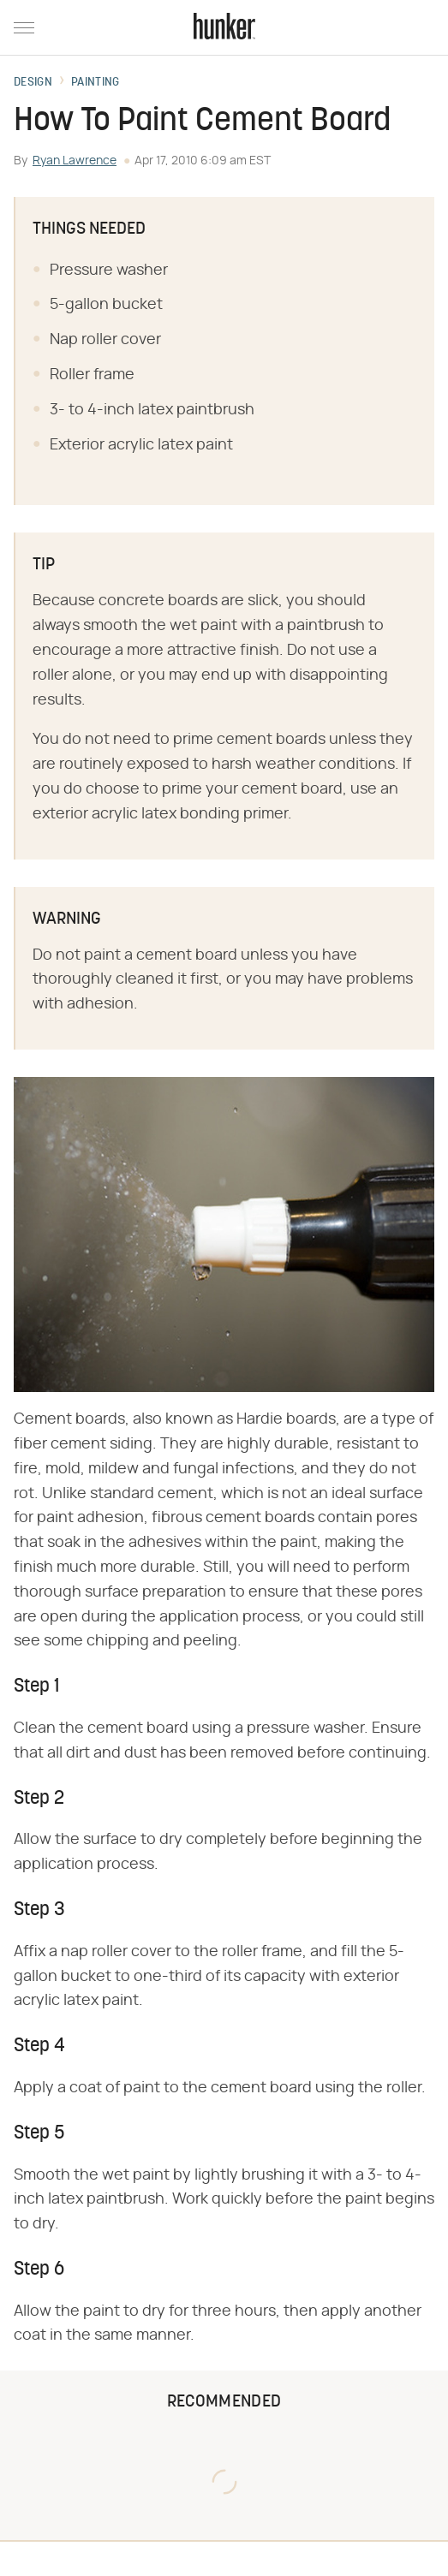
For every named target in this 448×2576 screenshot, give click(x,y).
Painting (95, 83)
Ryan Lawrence (74, 161)
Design (33, 83)
